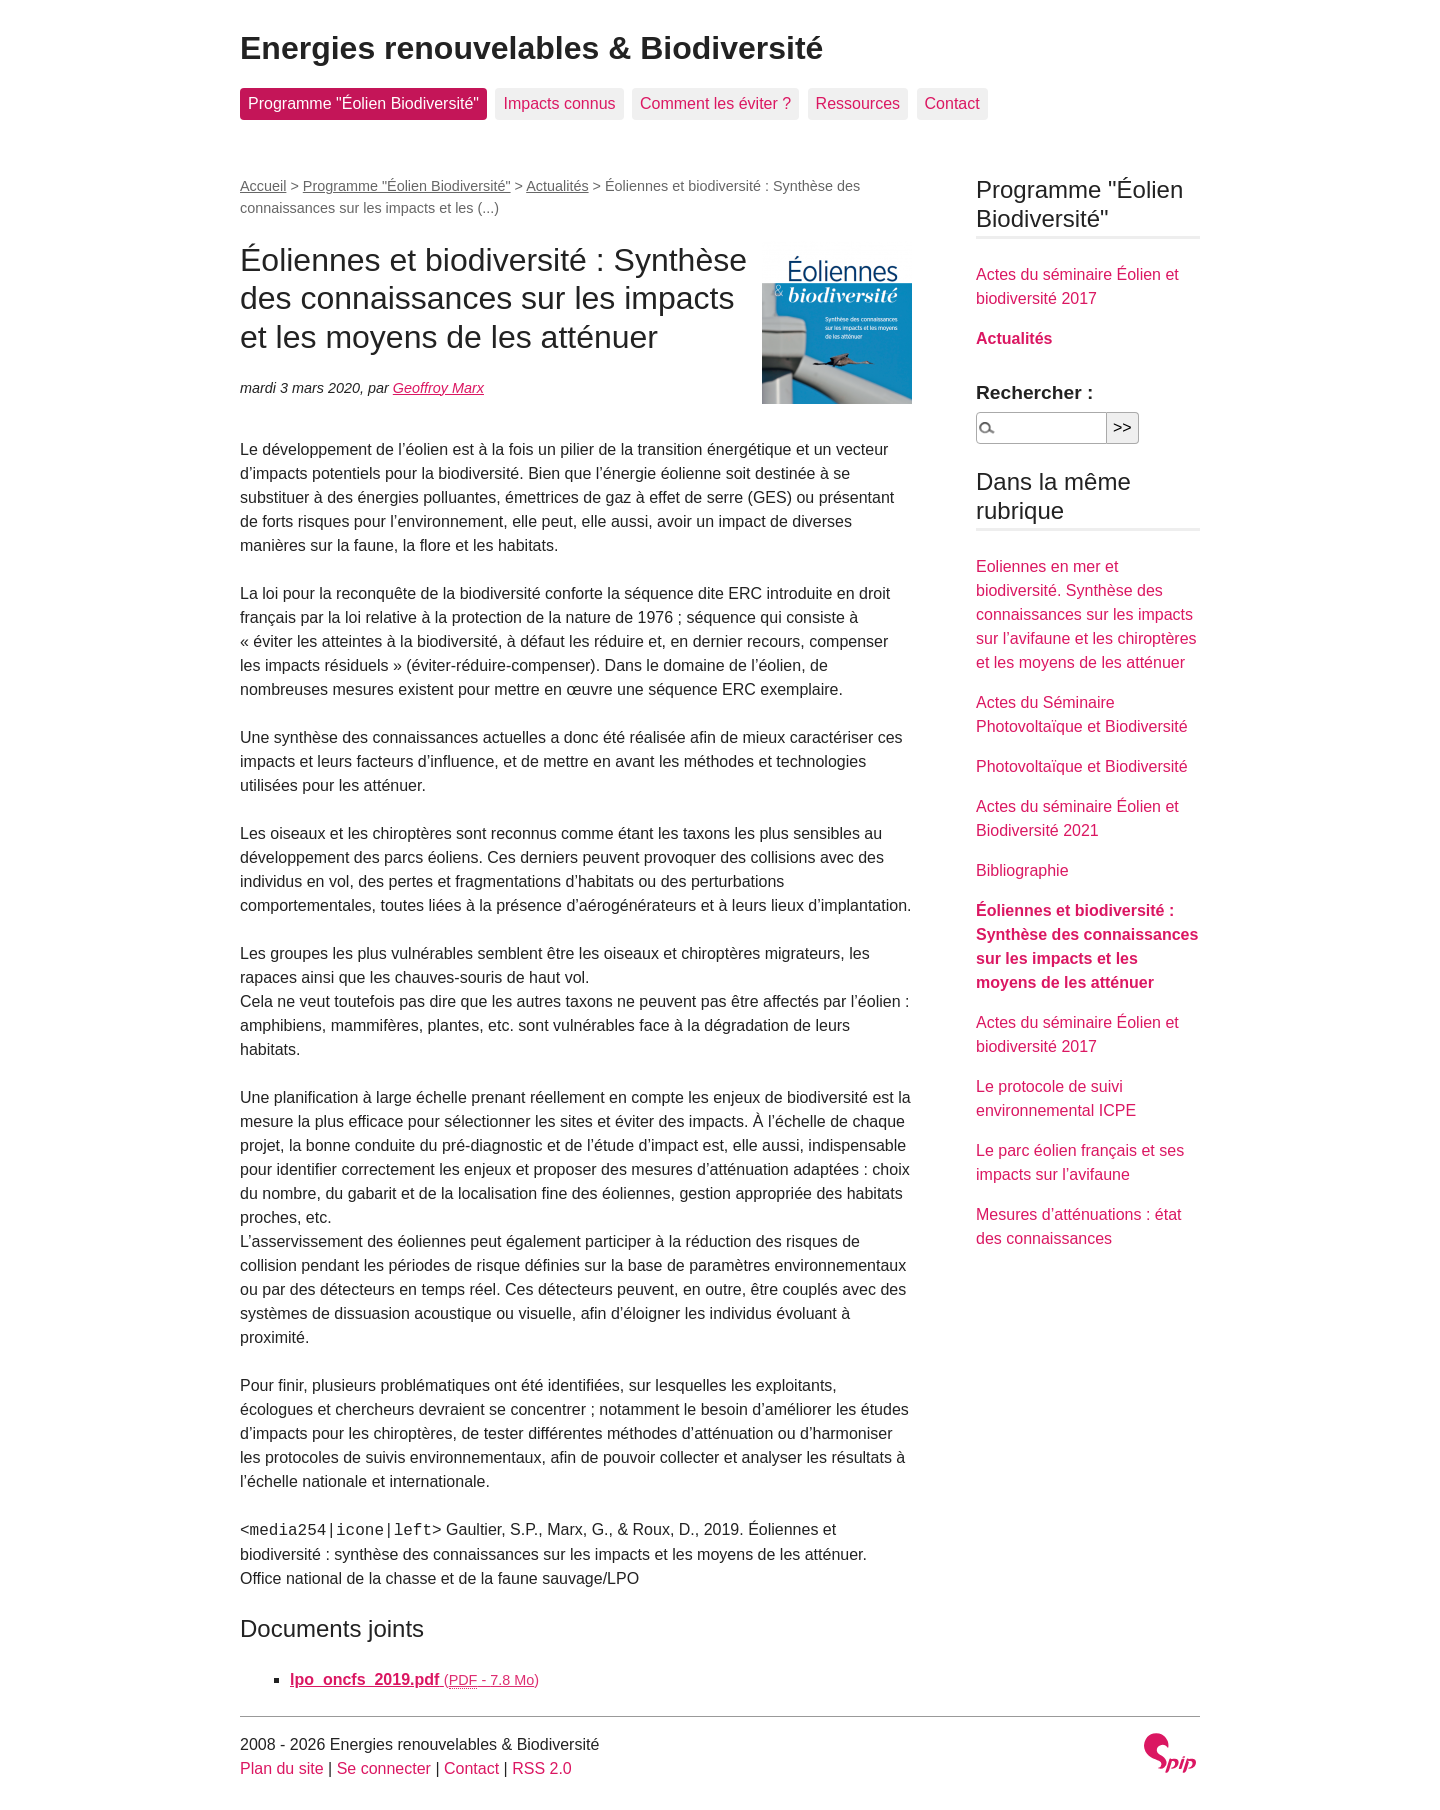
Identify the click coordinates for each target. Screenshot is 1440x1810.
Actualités (557, 186)
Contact (952, 103)
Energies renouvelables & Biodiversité (531, 48)
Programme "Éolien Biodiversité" (363, 103)
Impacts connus (559, 103)
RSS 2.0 (542, 1768)
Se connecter (384, 1768)
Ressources (858, 103)
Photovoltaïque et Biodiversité (1082, 766)
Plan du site (282, 1768)
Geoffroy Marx (438, 388)
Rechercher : (1034, 392)
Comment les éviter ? (715, 103)
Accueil (263, 186)
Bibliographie (1022, 870)
